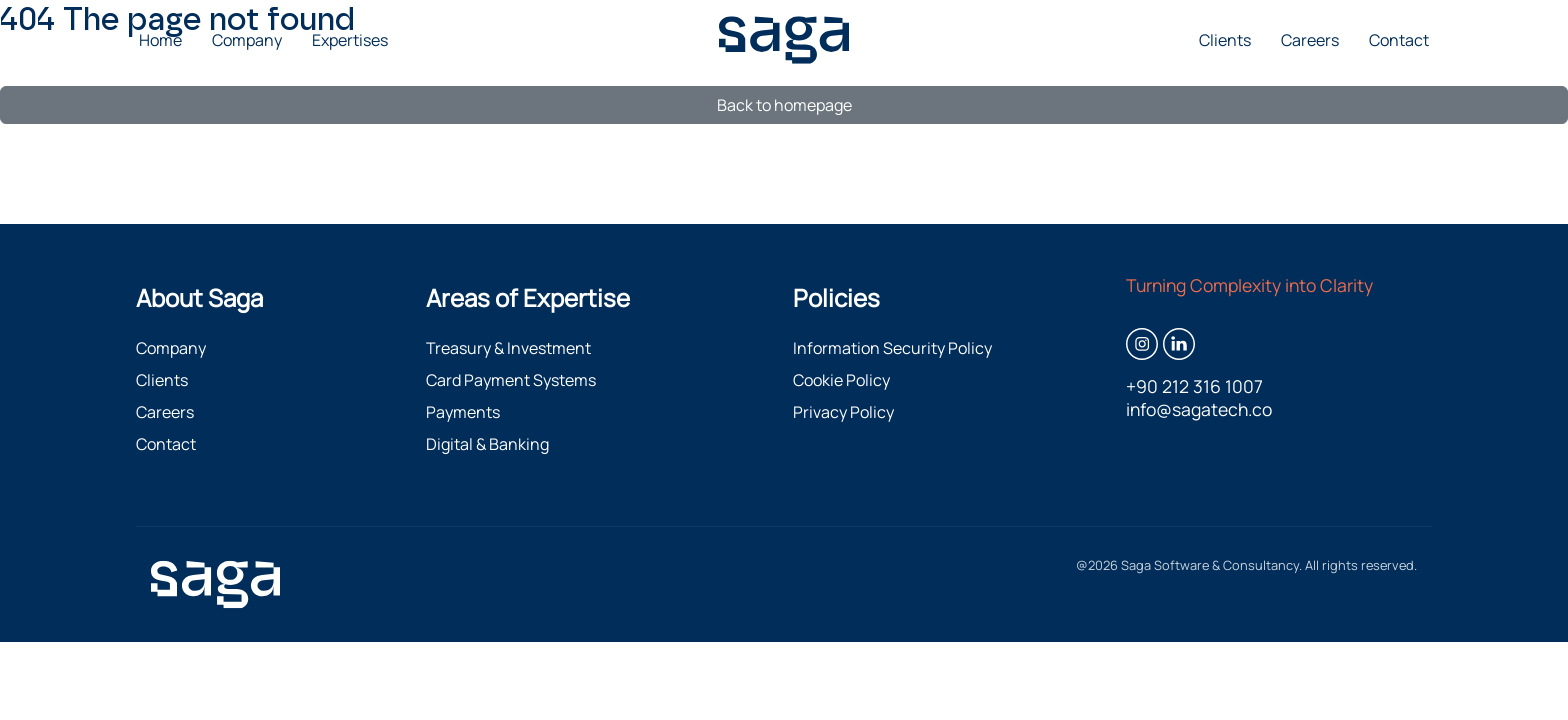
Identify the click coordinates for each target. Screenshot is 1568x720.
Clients (1225, 40)
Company (247, 40)
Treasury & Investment (508, 348)
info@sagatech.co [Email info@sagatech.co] (1199, 409)
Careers (1310, 40)
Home (160, 40)
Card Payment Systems (511, 380)
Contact (1399, 40)
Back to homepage (784, 105)
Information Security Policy (892, 348)
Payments (463, 412)
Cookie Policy (841, 380)
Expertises (350, 40)
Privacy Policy (843, 412)
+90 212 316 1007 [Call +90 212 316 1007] (1194, 386)
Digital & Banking (487, 444)
